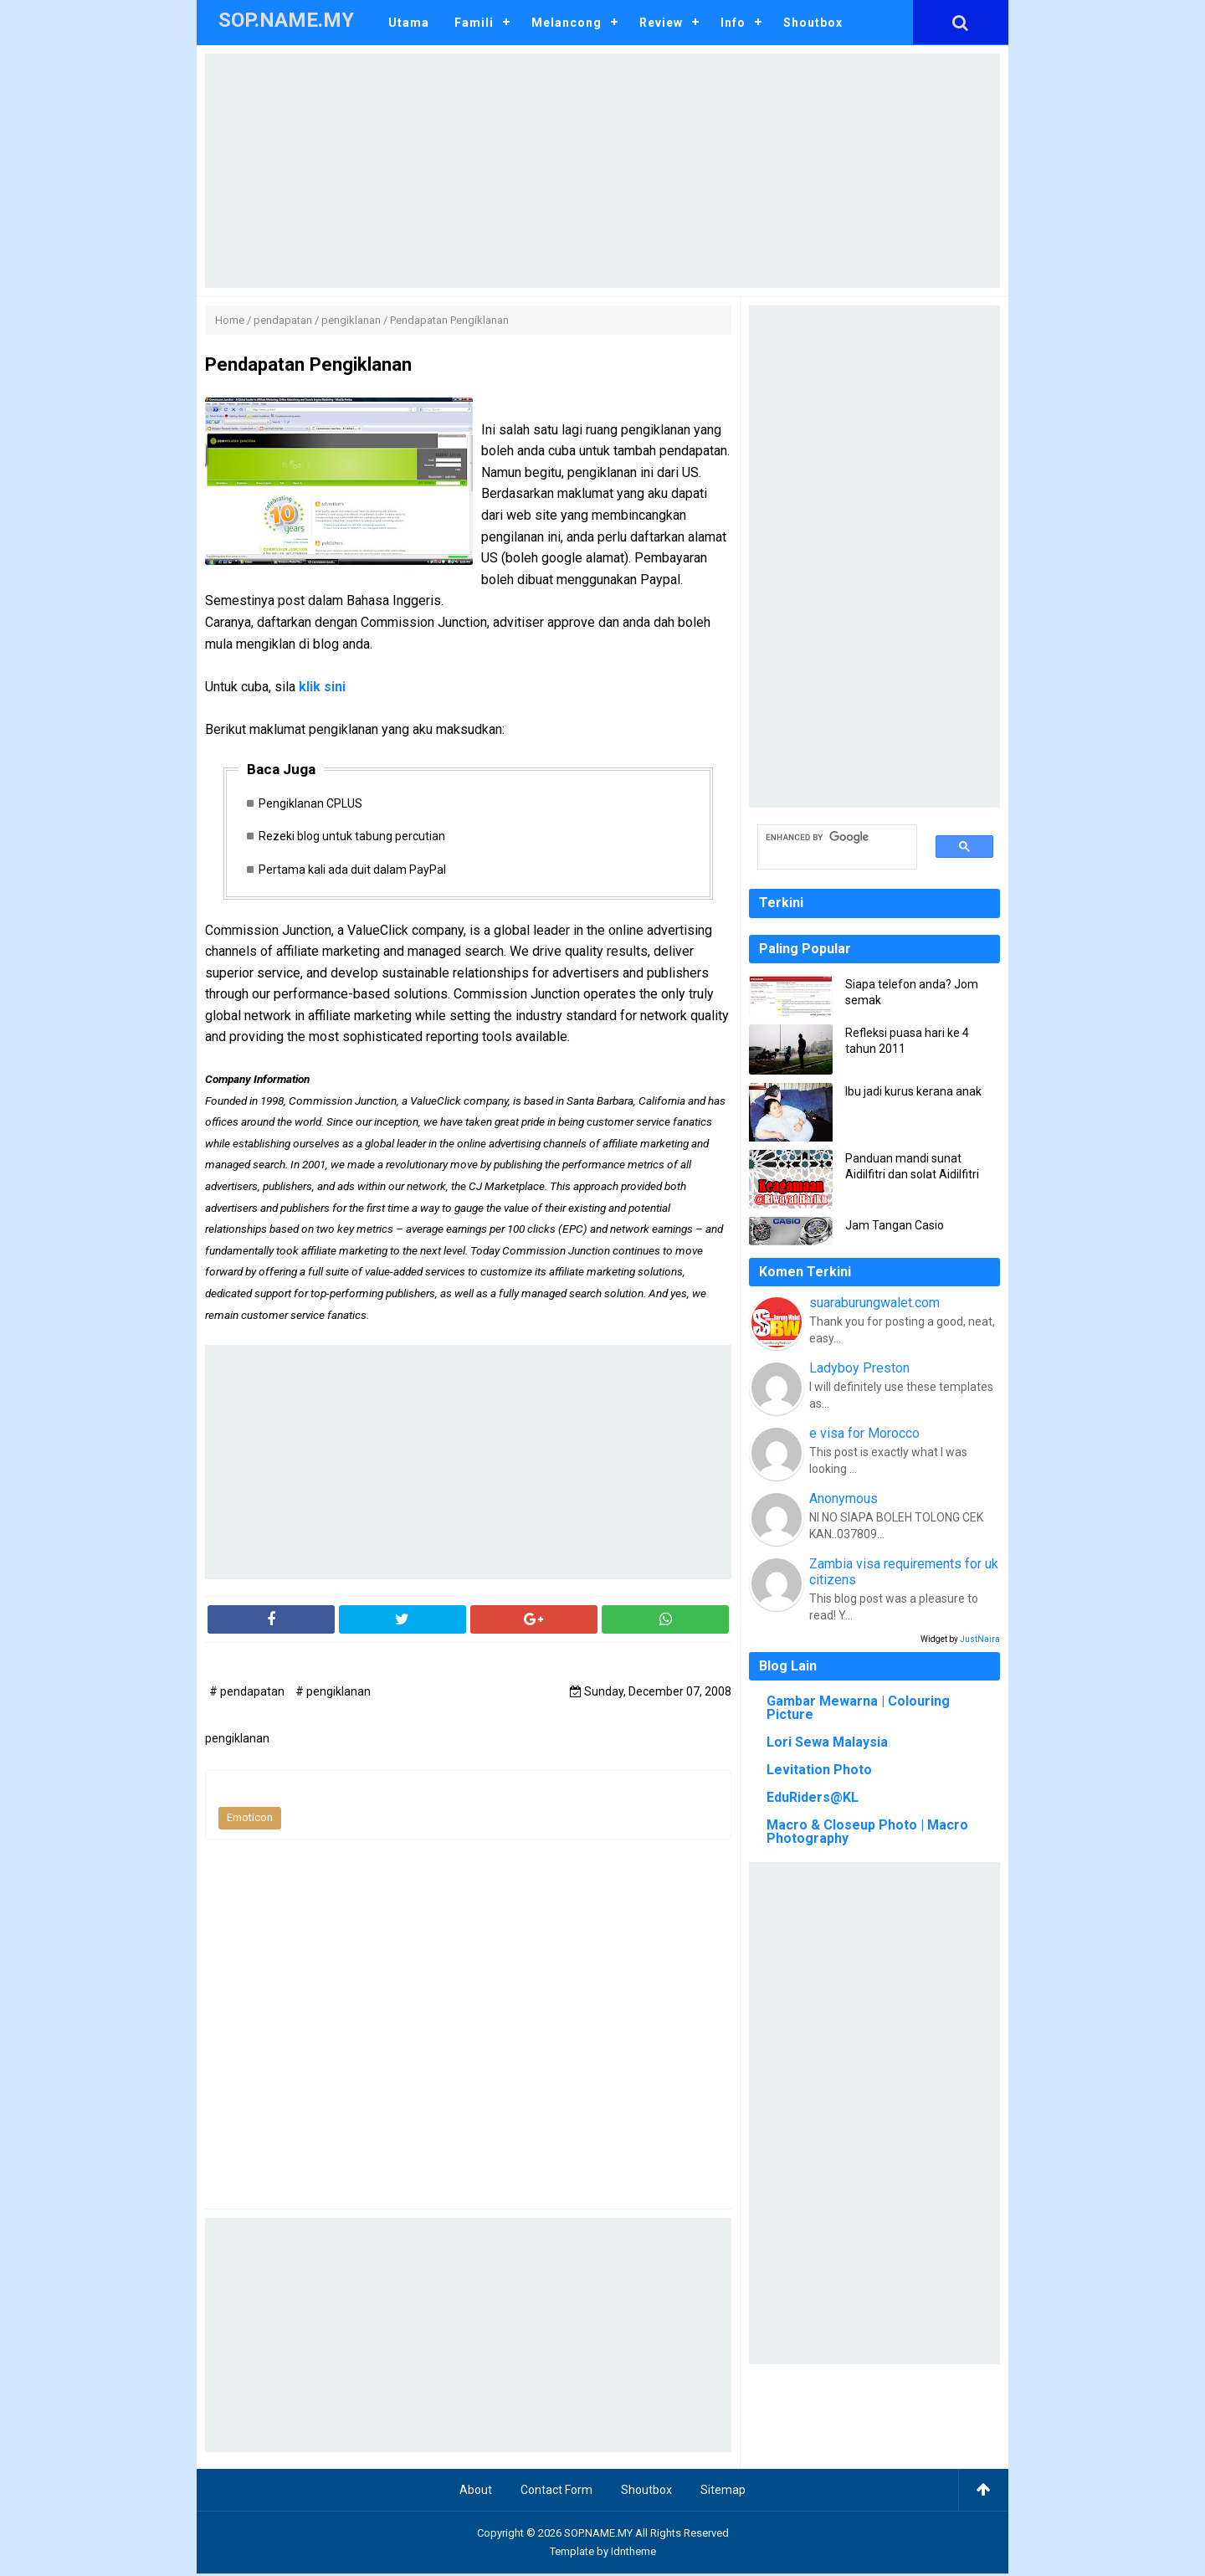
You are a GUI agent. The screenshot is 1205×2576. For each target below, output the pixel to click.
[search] (828, 837)
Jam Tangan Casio (894, 1225)
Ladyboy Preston (859, 1368)
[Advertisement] (602, 171)
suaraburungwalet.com (874, 1303)
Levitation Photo (819, 1770)
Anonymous (843, 1498)
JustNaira (980, 1639)
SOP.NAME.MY (598, 2535)
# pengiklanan (333, 1694)
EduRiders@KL (813, 1797)
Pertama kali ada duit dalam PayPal (355, 871)
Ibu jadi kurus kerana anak (913, 1091)
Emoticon (250, 1820)
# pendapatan (248, 1694)
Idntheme (633, 2554)
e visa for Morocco (864, 1433)
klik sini (322, 687)
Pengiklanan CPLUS (314, 804)
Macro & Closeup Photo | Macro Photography (867, 1831)
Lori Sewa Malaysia (827, 1742)
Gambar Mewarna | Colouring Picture (858, 1707)
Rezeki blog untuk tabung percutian (355, 837)
